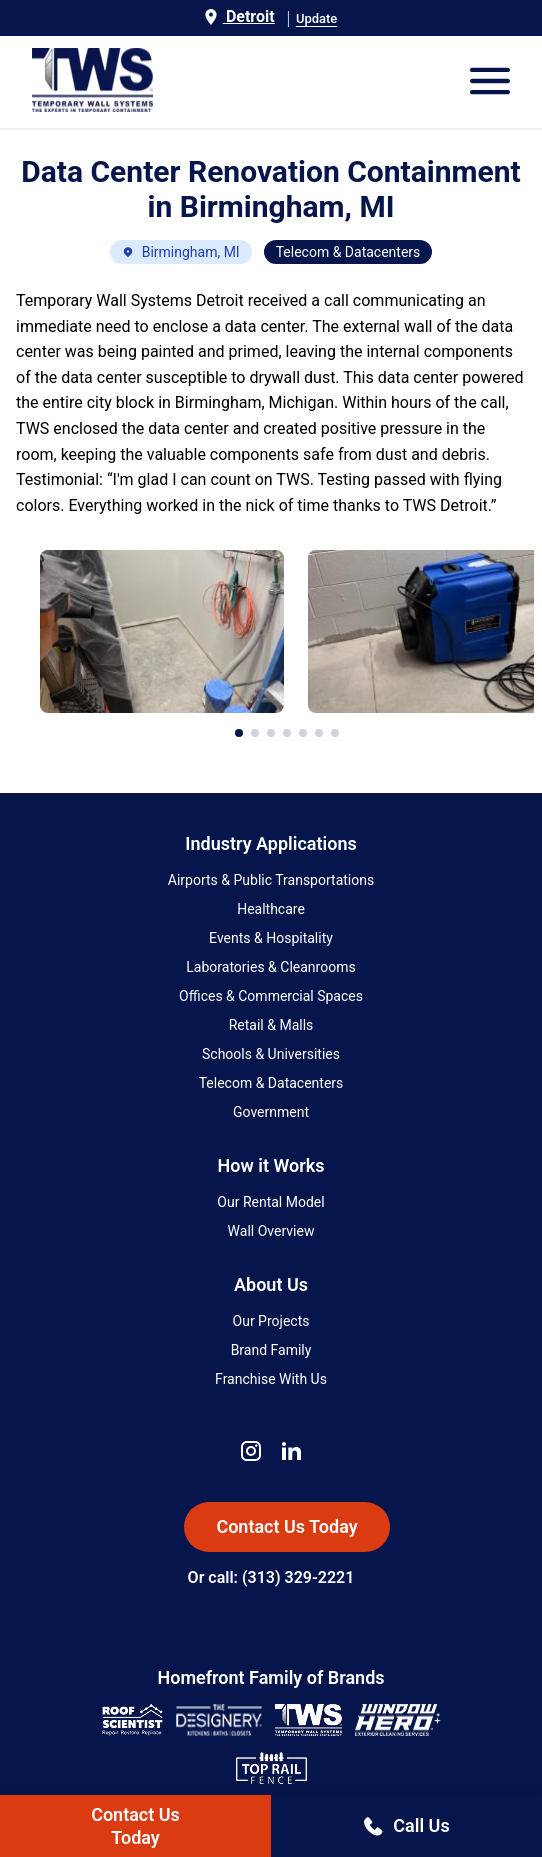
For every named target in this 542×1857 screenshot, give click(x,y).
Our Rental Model (270, 1202)
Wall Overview (271, 1231)
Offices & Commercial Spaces (271, 996)
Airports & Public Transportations (271, 880)
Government (271, 1112)
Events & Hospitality (271, 938)
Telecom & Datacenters (271, 1083)
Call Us (406, 1825)
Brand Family (271, 1350)
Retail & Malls (271, 1025)
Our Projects (271, 1321)
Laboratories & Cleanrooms (270, 967)
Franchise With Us (271, 1379)
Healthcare (271, 909)
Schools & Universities (271, 1054)
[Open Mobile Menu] (490, 82)
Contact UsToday (135, 1826)
